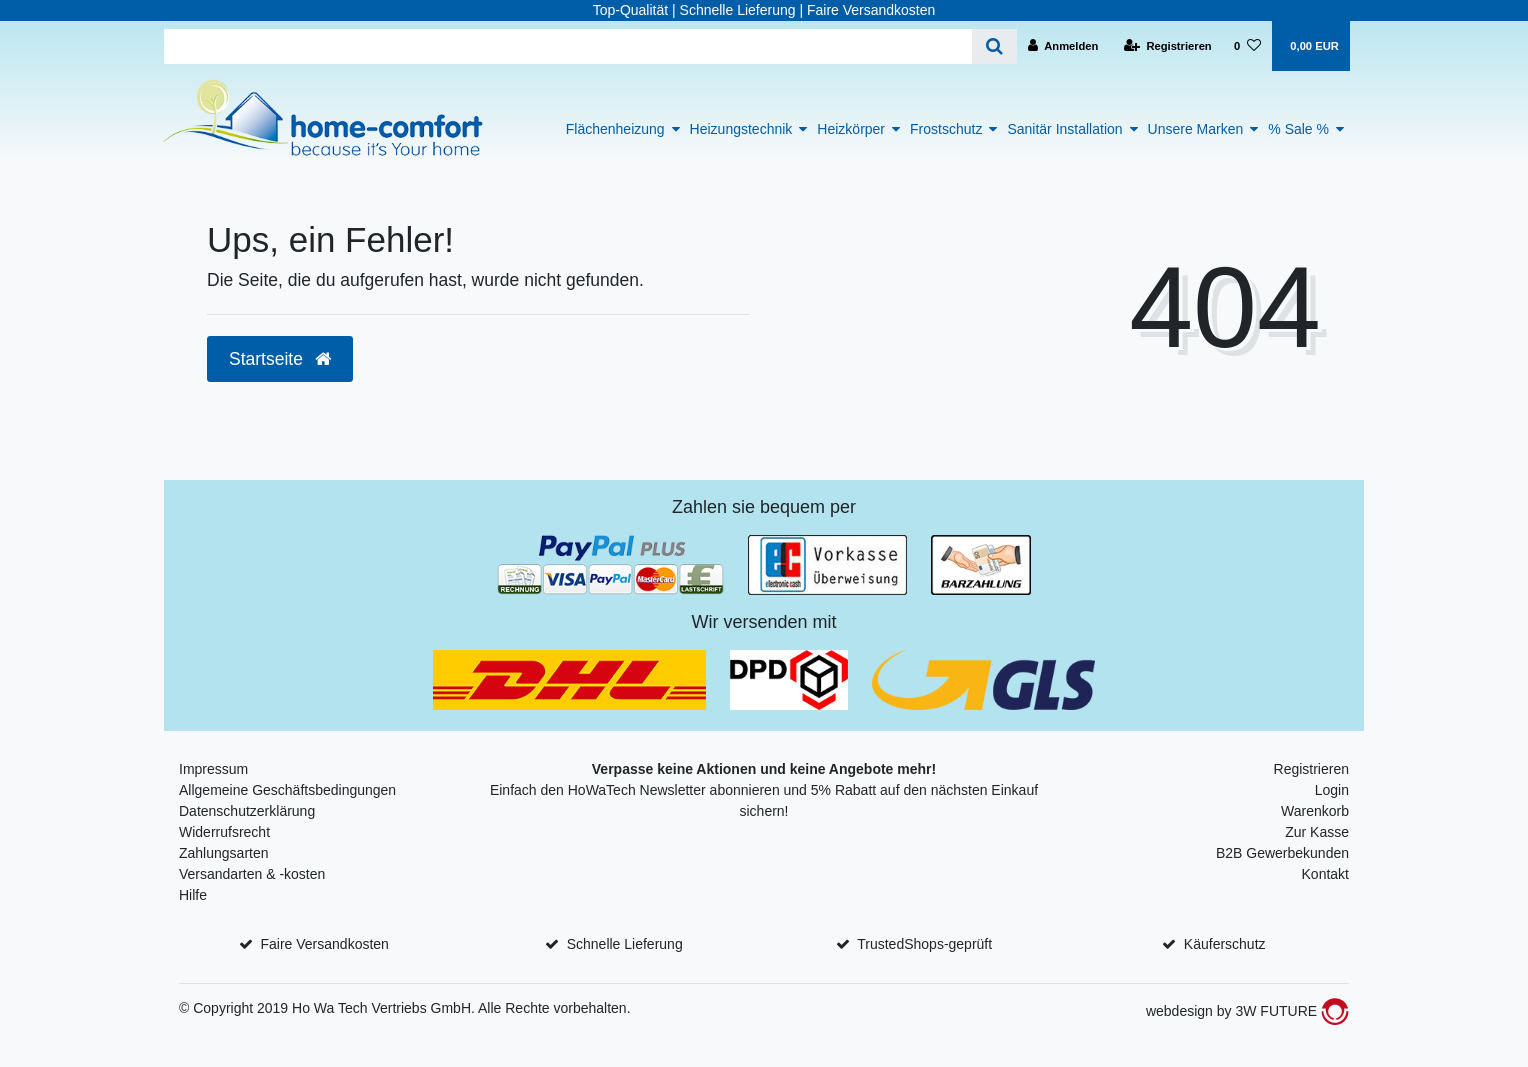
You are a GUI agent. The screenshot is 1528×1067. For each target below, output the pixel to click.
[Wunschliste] (1247, 46)
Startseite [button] (280, 359)
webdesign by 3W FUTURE (1247, 1011)
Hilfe (193, 895)
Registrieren (1311, 769)
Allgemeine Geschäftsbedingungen (287, 790)
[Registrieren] (1168, 46)
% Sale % (1298, 129)
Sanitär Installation (1064, 129)
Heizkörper (851, 129)
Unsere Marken (1196, 129)
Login (1332, 790)
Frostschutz (946, 129)
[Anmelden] (1063, 46)
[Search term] (568, 46)
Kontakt (1325, 874)
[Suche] (994, 46)
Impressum (213, 769)
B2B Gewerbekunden (1282, 853)
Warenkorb (1315, 811)
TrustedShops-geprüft (924, 944)
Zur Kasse (1317, 832)
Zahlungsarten (224, 853)
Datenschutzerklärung (247, 811)
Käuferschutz (1225, 944)
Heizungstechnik (741, 129)
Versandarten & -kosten (252, 874)
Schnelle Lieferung (625, 944)
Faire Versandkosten (324, 944)
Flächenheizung (615, 129)
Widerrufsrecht (224, 832)
